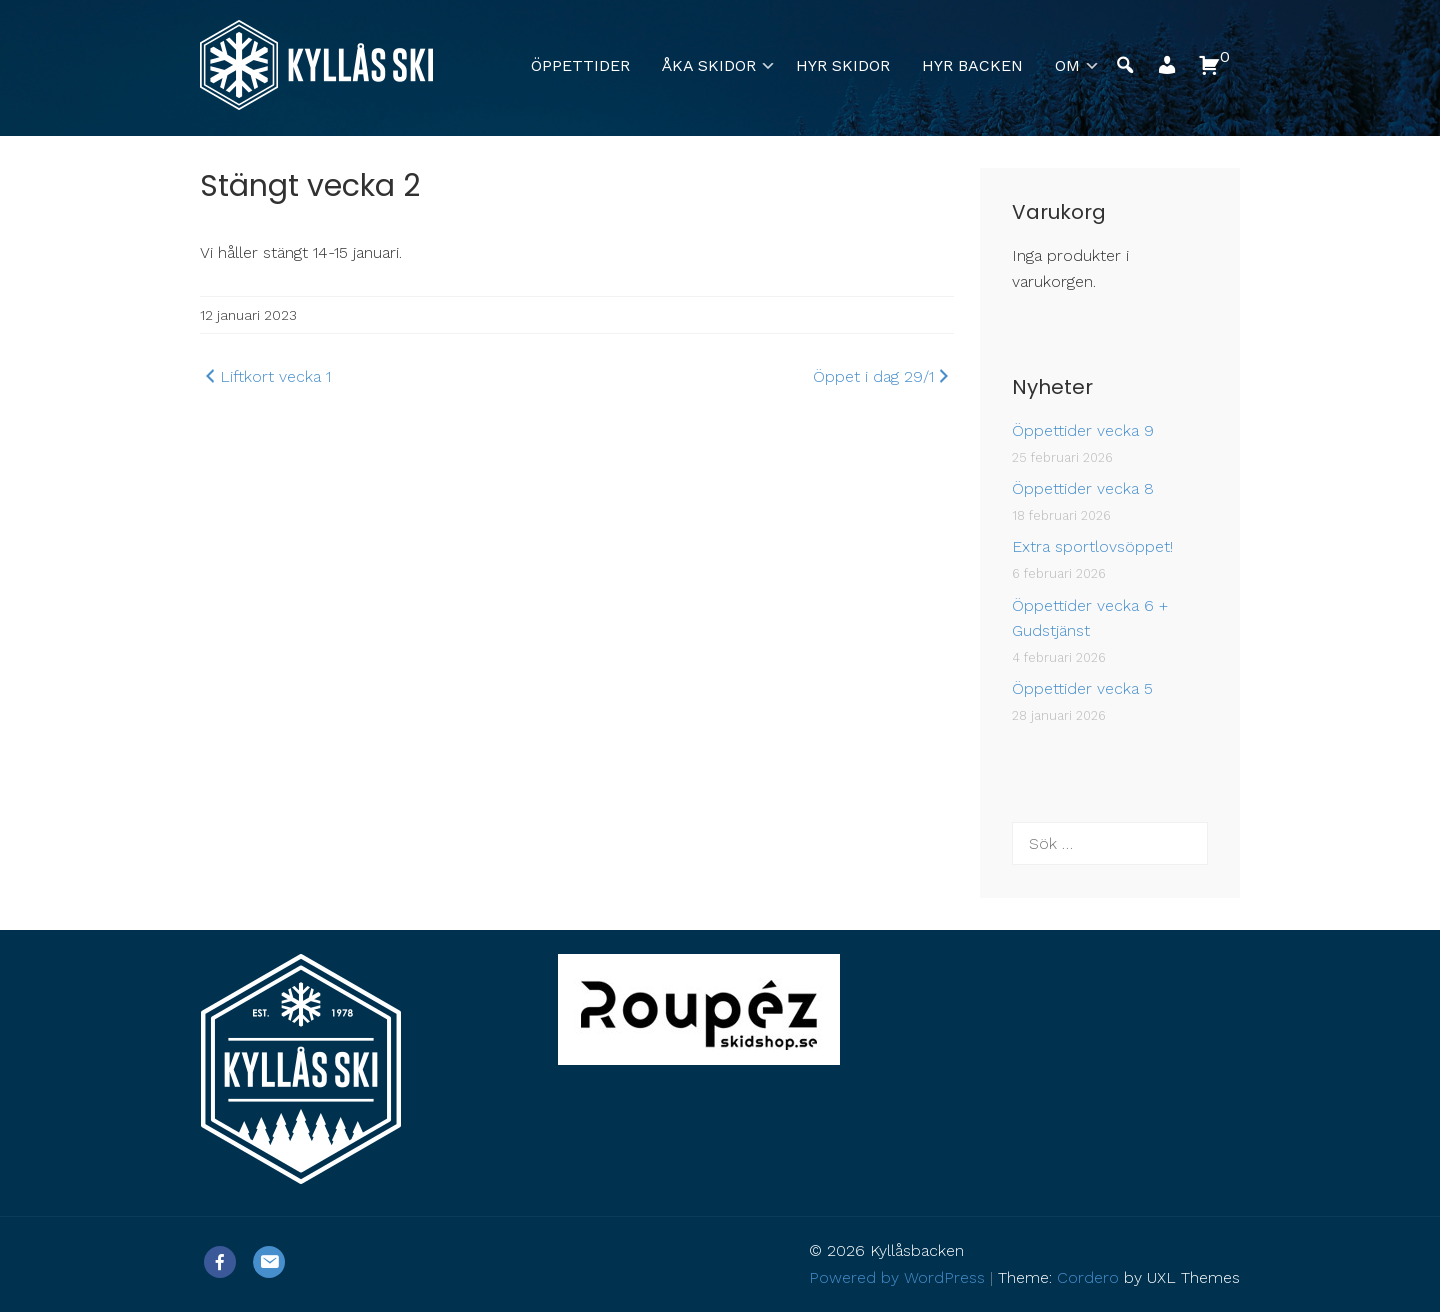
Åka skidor (709, 65)
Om (1067, 65)
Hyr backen (972, 65)
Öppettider (580, 65)
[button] (1167, 70)
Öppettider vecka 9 (1083, 430)
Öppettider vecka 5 (1082, 688)
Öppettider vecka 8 (1083, 488)
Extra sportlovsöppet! (1092, 546)
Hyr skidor (843, 65)
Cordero (1088, 1277)
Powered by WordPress (897, 1277)
